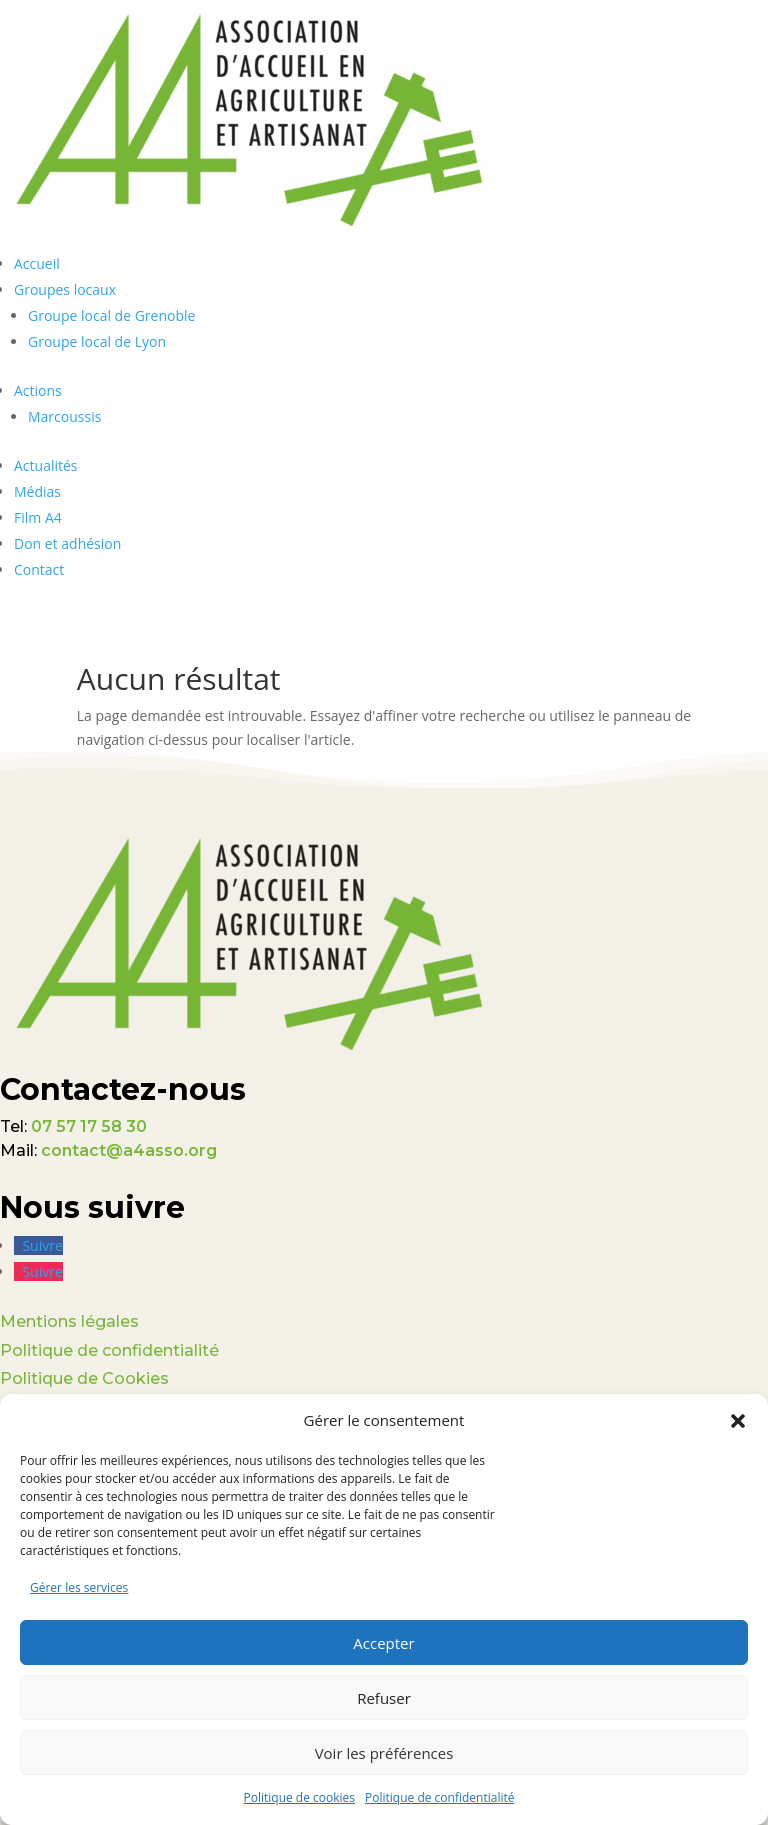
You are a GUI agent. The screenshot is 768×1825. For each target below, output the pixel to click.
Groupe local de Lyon (97, 341)
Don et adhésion (67, 543)
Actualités (46, 465)
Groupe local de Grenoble (111, 315)
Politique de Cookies (84, 1378)
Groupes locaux (65, 289)
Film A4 (38, 517)
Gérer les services (79, 1587)
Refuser (384, 1698)
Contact (39, 569)
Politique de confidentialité (439, 1797)
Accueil (37, 263)
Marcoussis (64, 416)
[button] (738, 1421)
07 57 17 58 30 (89, 1126)
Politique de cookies (300, 1797)
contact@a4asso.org (129, 1150)
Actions (38, 390)
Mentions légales (69, 1321)
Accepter (383, 1643)
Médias (37, 491)
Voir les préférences (384, 1753)
